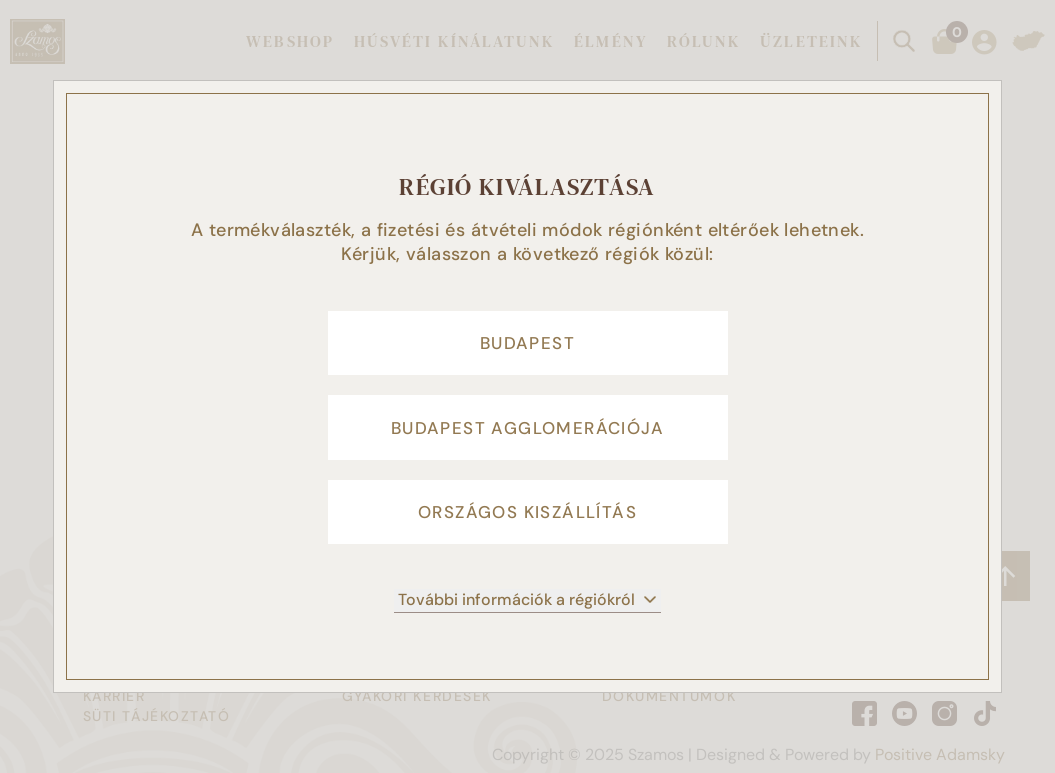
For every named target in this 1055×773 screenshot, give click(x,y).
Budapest (527, 338)
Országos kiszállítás (527, 518)
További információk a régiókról (527, 608)
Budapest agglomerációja (527, 428)
